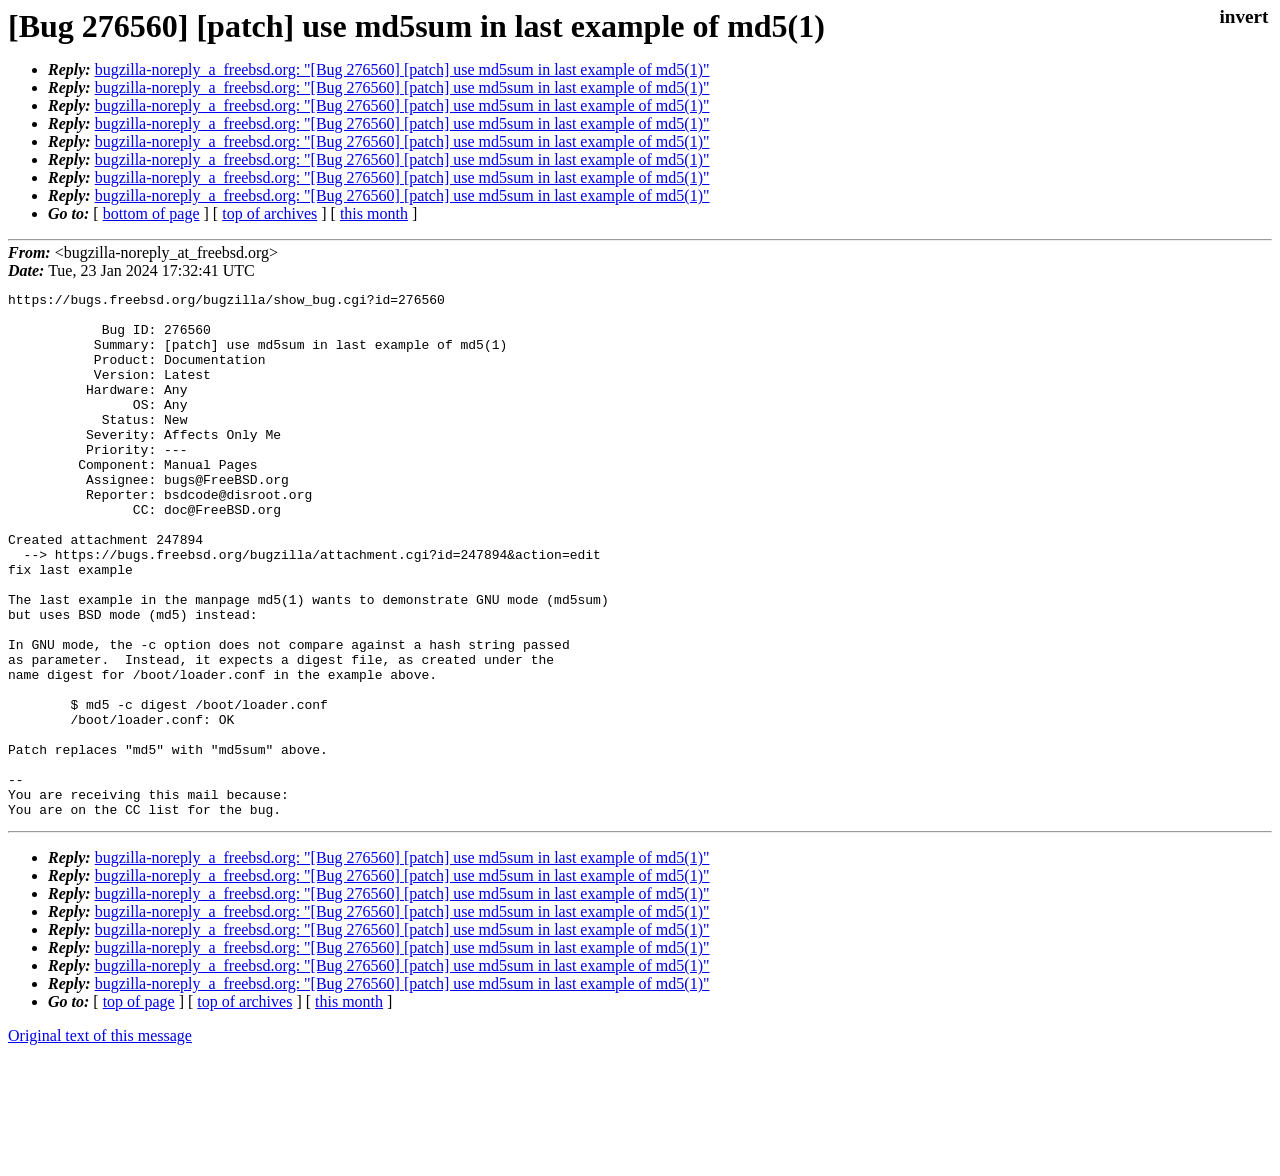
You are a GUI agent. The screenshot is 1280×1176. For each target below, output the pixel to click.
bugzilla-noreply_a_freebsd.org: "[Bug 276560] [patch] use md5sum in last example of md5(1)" (402, 69)
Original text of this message (100, 1140)
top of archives (269, 213)
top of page (139, 1106)
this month (374, 213)
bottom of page (151, 213)
